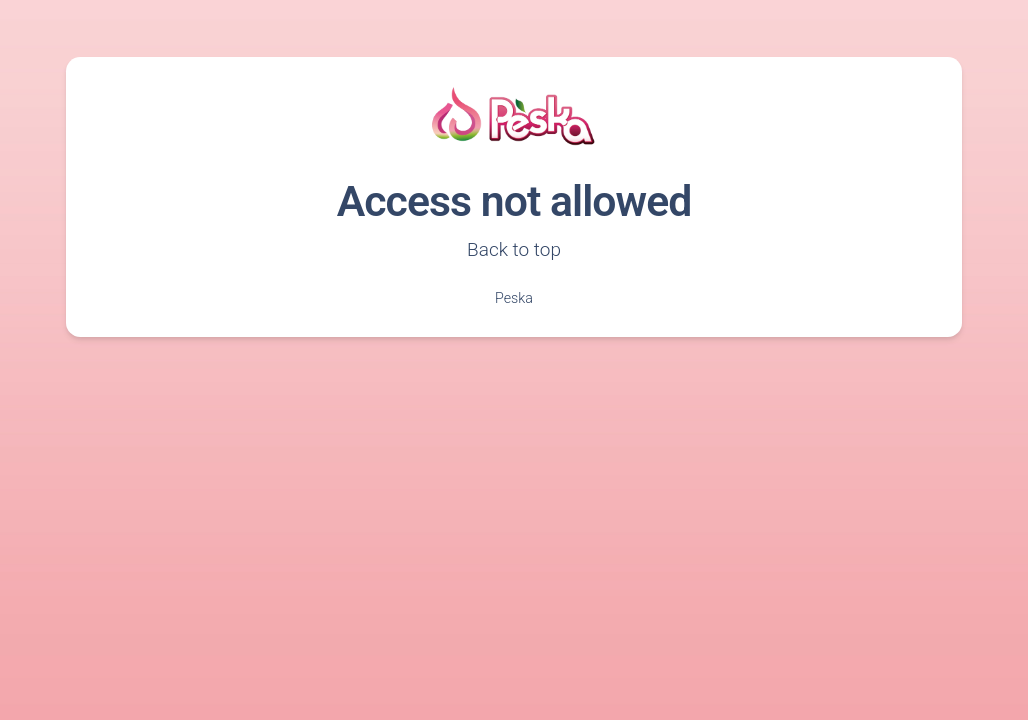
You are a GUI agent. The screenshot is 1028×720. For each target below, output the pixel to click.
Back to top (514, 249)
